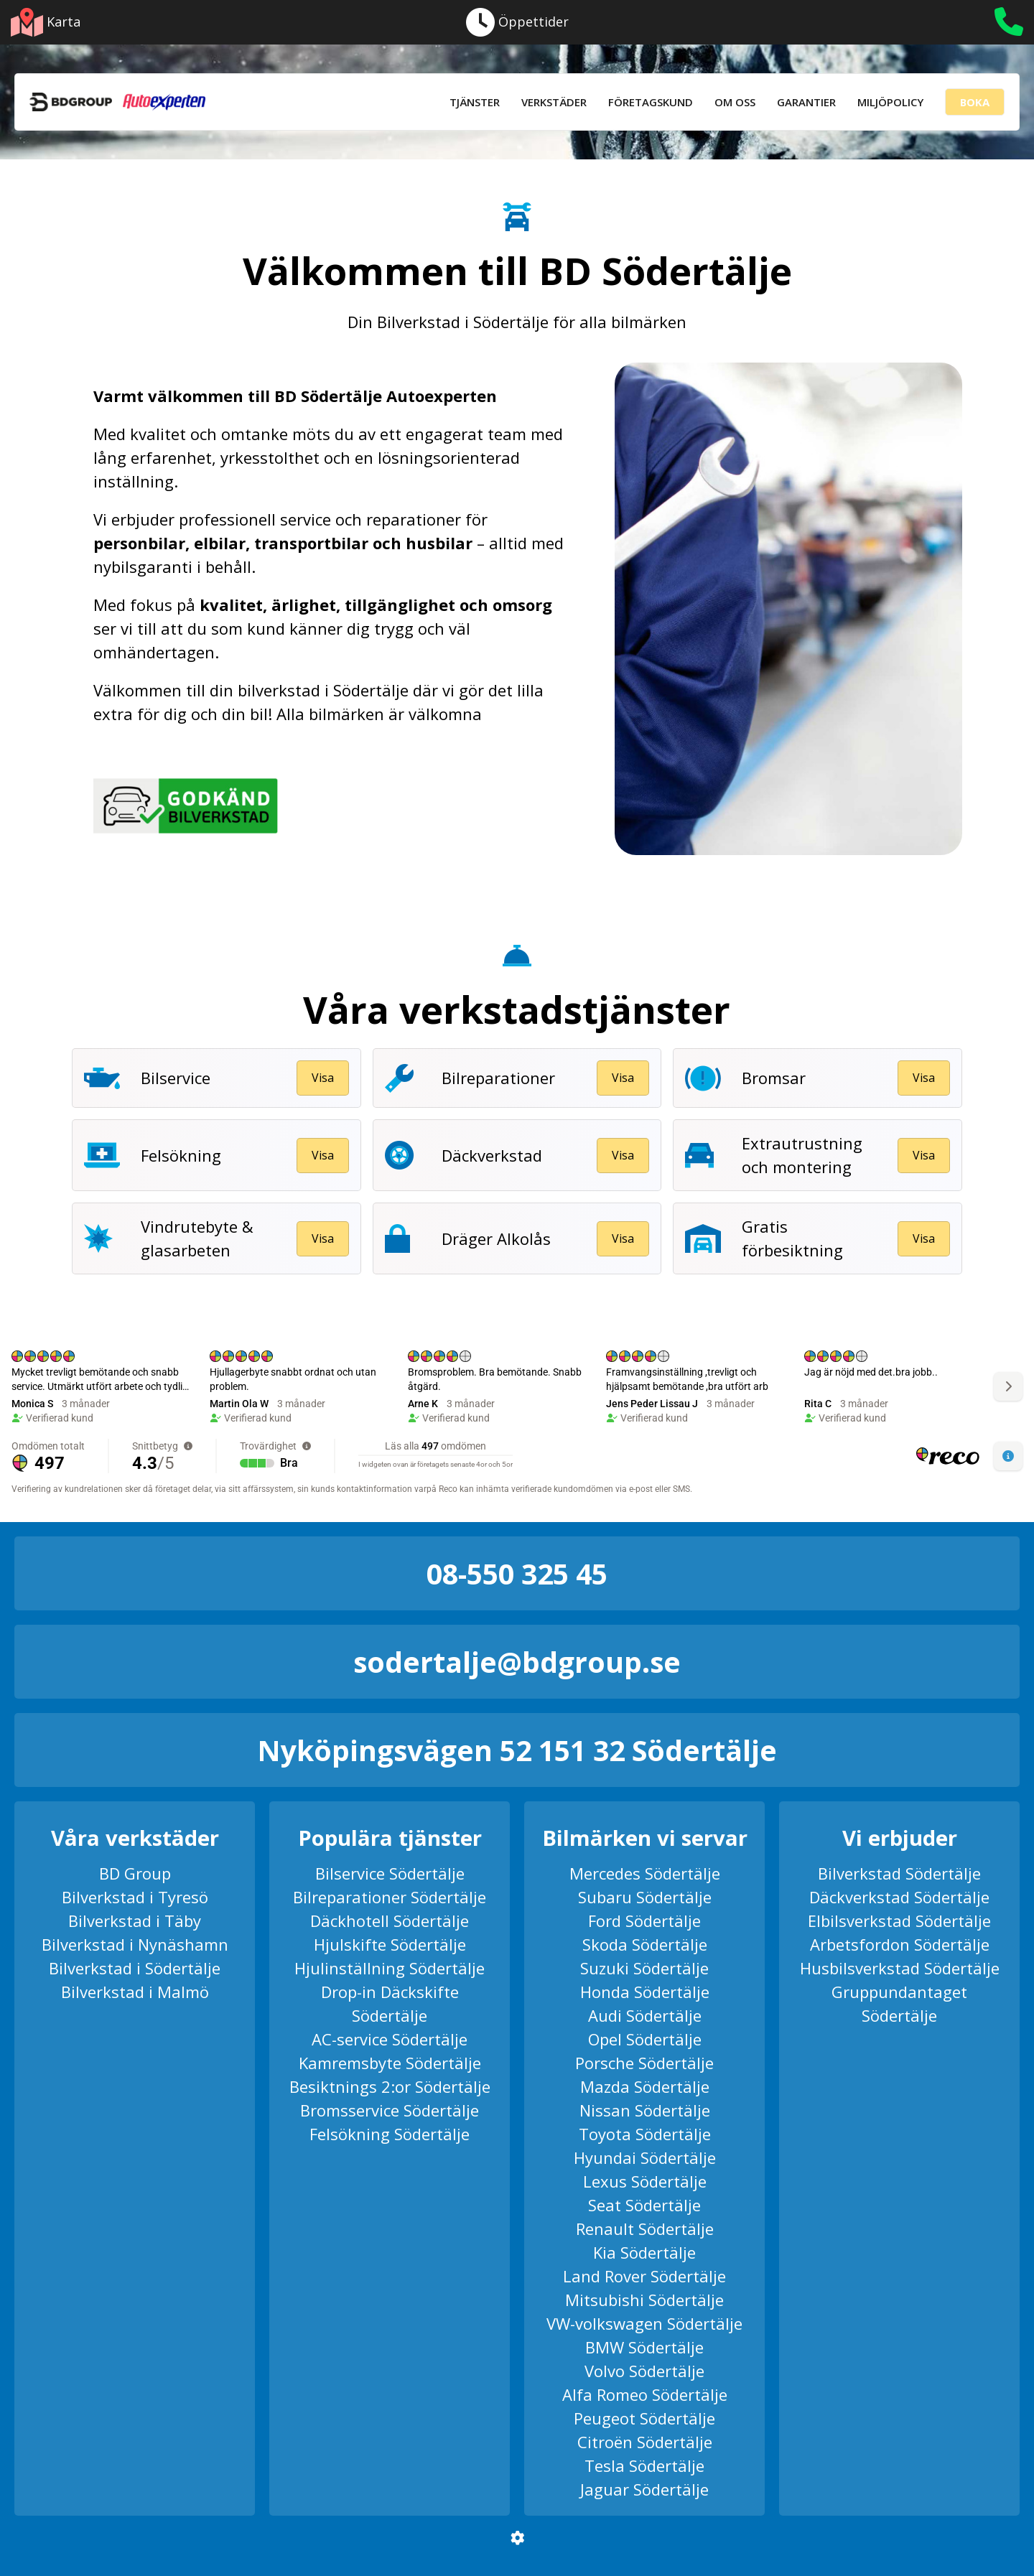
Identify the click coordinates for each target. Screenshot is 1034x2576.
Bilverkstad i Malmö (135, 1991)
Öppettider (517, 22)
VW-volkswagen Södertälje (644, 2323)
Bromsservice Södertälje (389, 2110)
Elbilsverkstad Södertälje (899, 1920)
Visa (323, 1078)
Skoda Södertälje (644, 1944)
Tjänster (475, 102)
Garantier (806, 102)
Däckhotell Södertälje (389, 1920)
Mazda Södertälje (644, 2086)
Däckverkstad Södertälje (899, 1897)
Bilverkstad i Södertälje (134, 1968)
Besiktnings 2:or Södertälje (389, 2086)
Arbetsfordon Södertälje (899, 1944)
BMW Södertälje (644, 2347)
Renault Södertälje (645, 2228)
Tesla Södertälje (644, 2465)
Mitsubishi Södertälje (644, 2299)
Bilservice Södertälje (390, 1873)
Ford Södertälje (644, 1920)
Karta (45, 22)
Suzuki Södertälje (644, 1968)
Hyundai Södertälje (645, 2157)
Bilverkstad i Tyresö (135, 1897)
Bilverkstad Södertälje (899, 1873)
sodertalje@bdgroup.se (517, 1662)
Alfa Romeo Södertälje (644, 2394)
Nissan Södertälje (644, 2110)
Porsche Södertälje (644, 2062)
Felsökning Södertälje (389, 2134)
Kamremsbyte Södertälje (390, 2062)
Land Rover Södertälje (644, 2276)
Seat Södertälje (644, 2205)
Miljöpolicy (890, 102)
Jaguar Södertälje (644, 2489)
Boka (974, 102)
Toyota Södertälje (645, 2134)
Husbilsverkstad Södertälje (900, 1968)
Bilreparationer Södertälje (389, 1897)
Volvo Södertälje (644, 2370)
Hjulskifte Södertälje (390, 1944)
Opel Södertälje (645, 2039)
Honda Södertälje (644, 1991)
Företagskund (650, 102)
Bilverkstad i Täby (134, 1920)
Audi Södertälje (645, 2015)
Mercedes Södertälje (644, 1873)
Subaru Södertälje (645, 1897)
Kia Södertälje (644, 2252)
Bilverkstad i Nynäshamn (135, 1944)
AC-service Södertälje (389, 2039)
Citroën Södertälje (644, 2442)
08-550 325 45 (517, 1573)
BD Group (135, 1873)
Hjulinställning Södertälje (389, 1968)
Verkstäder (554, 102)
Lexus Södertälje (645, 2181)
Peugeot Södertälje (644, 2418)
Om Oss (734, 102)
